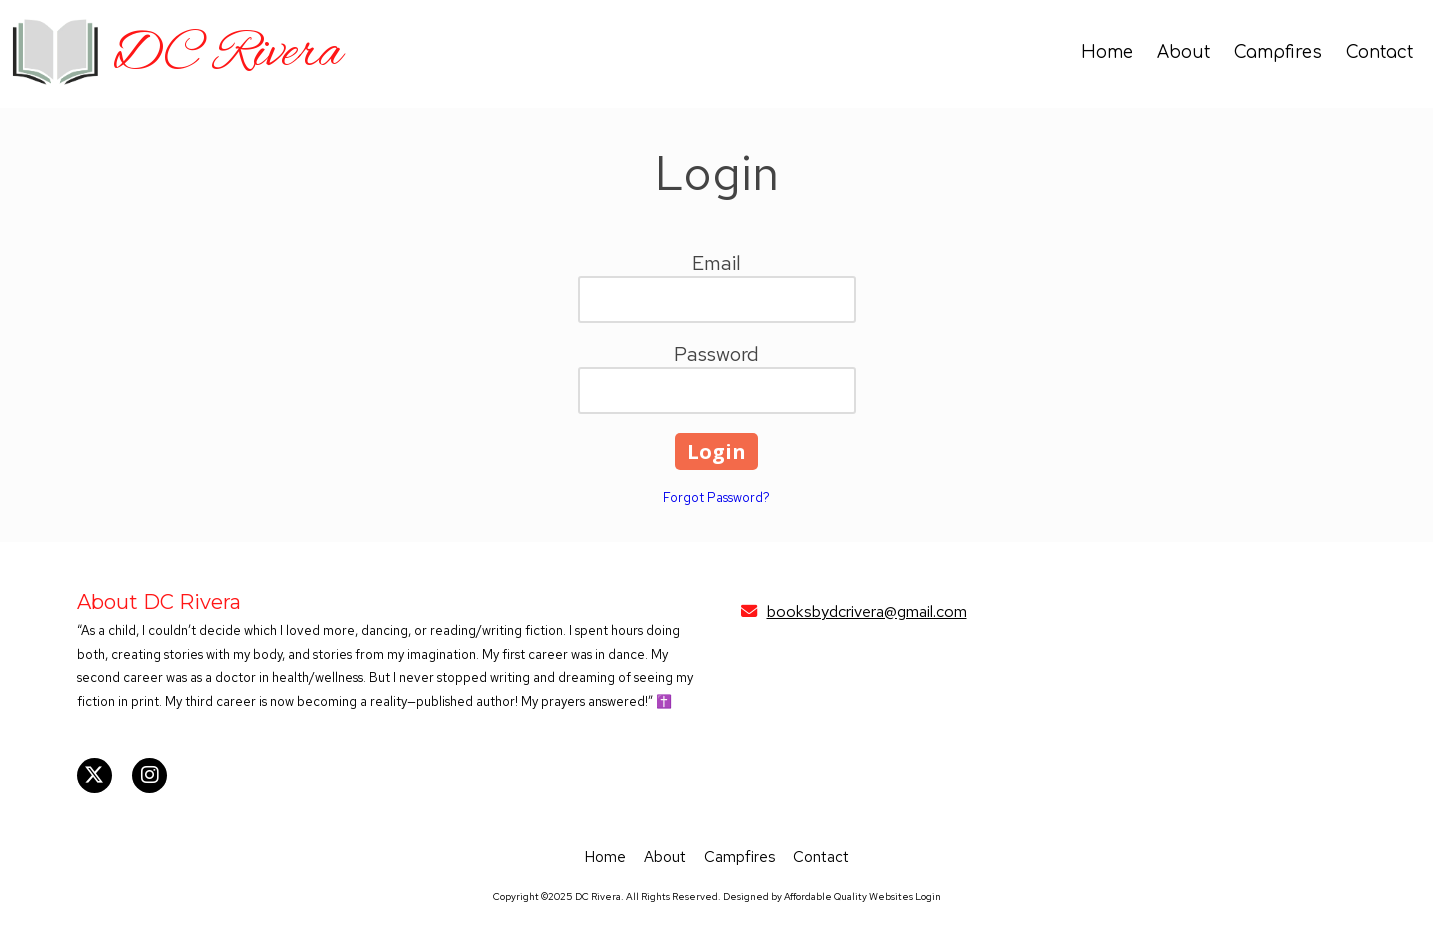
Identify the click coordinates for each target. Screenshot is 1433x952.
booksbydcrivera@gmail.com (867, 611)
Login (928, 896)
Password (716, 354)
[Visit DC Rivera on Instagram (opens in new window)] (149, 775)
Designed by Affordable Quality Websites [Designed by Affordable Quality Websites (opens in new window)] (818, 896)
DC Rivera (227, 54)
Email (716, 263)
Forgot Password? (716, 497)
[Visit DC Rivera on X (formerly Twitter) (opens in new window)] (94, 775)
